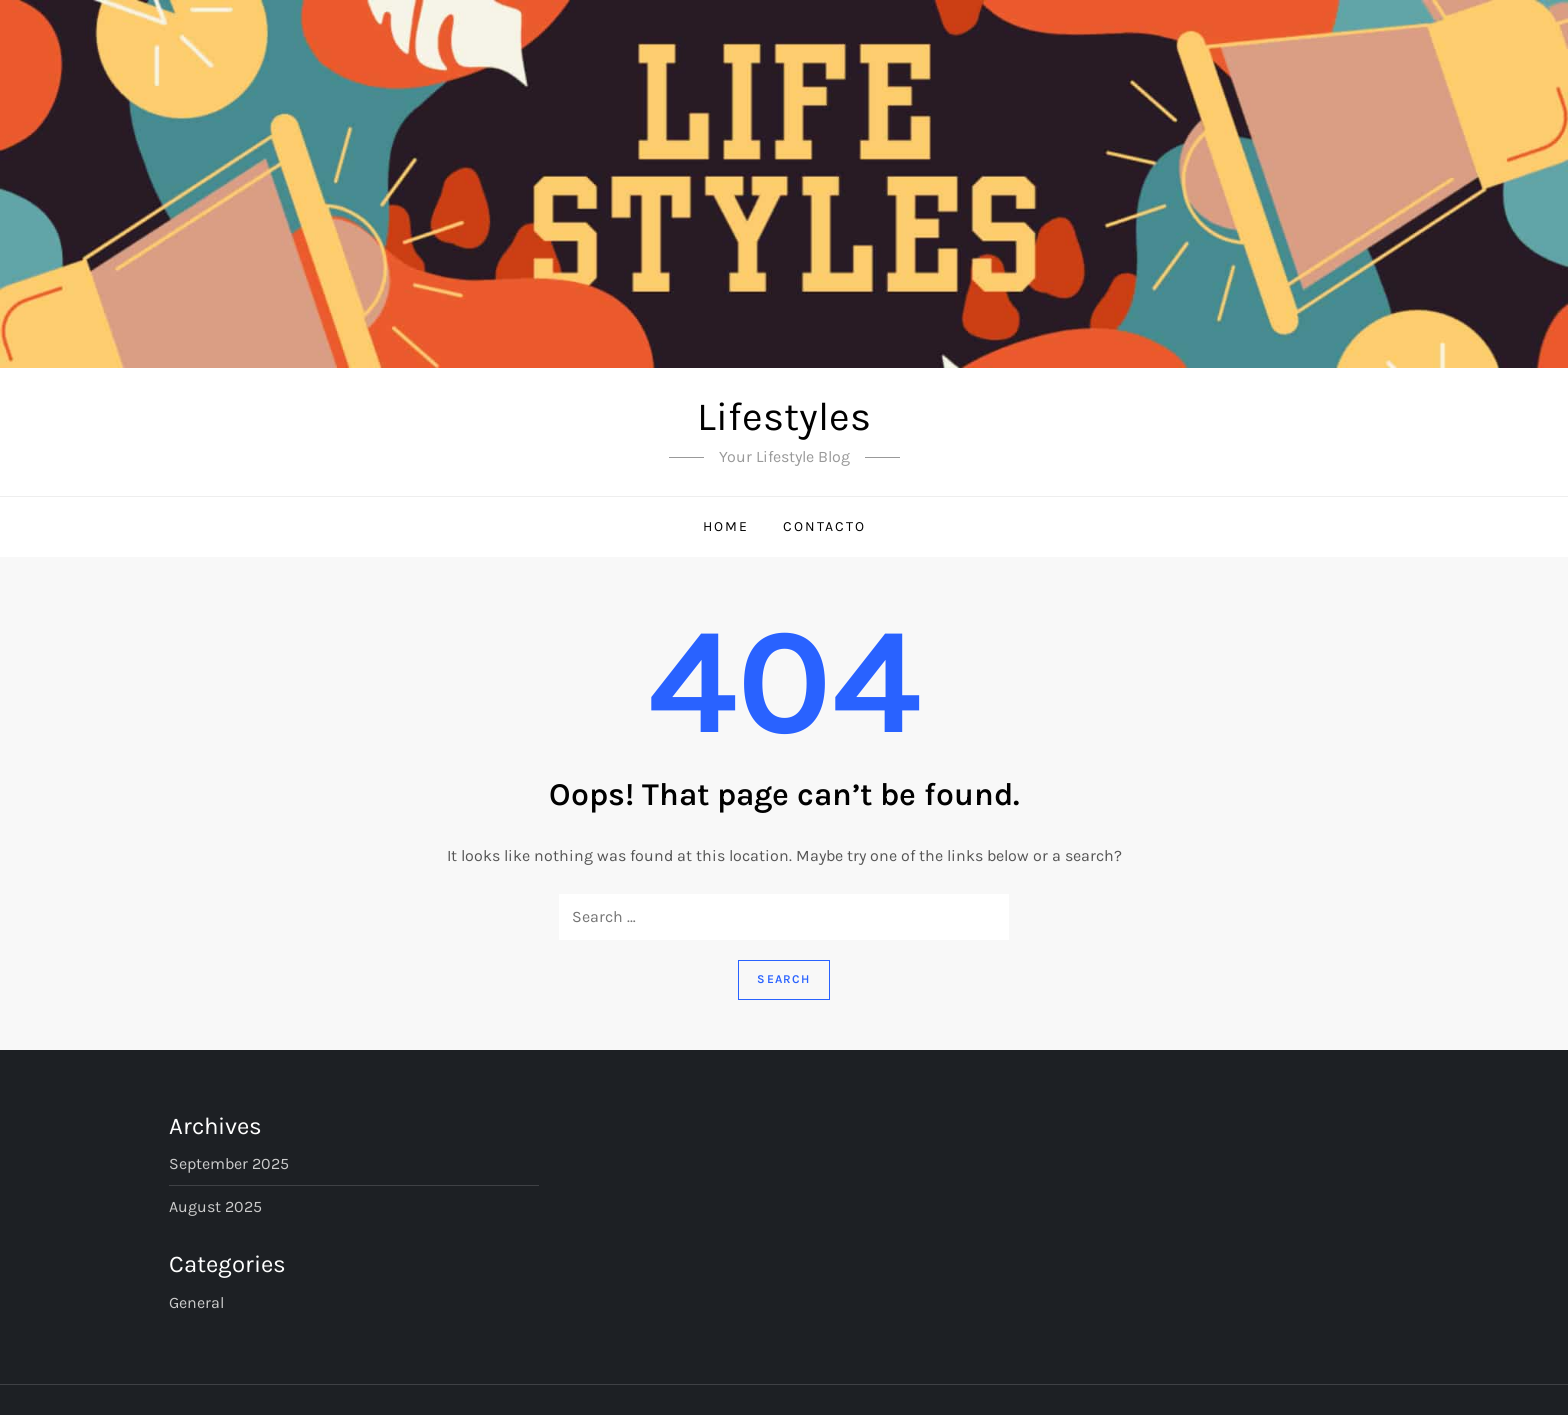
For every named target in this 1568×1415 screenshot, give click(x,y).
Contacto (824, 526)
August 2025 (215, 1206)
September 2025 (229, 1163)
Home (726, 526)
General (196, 1302)
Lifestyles (784, 416)
